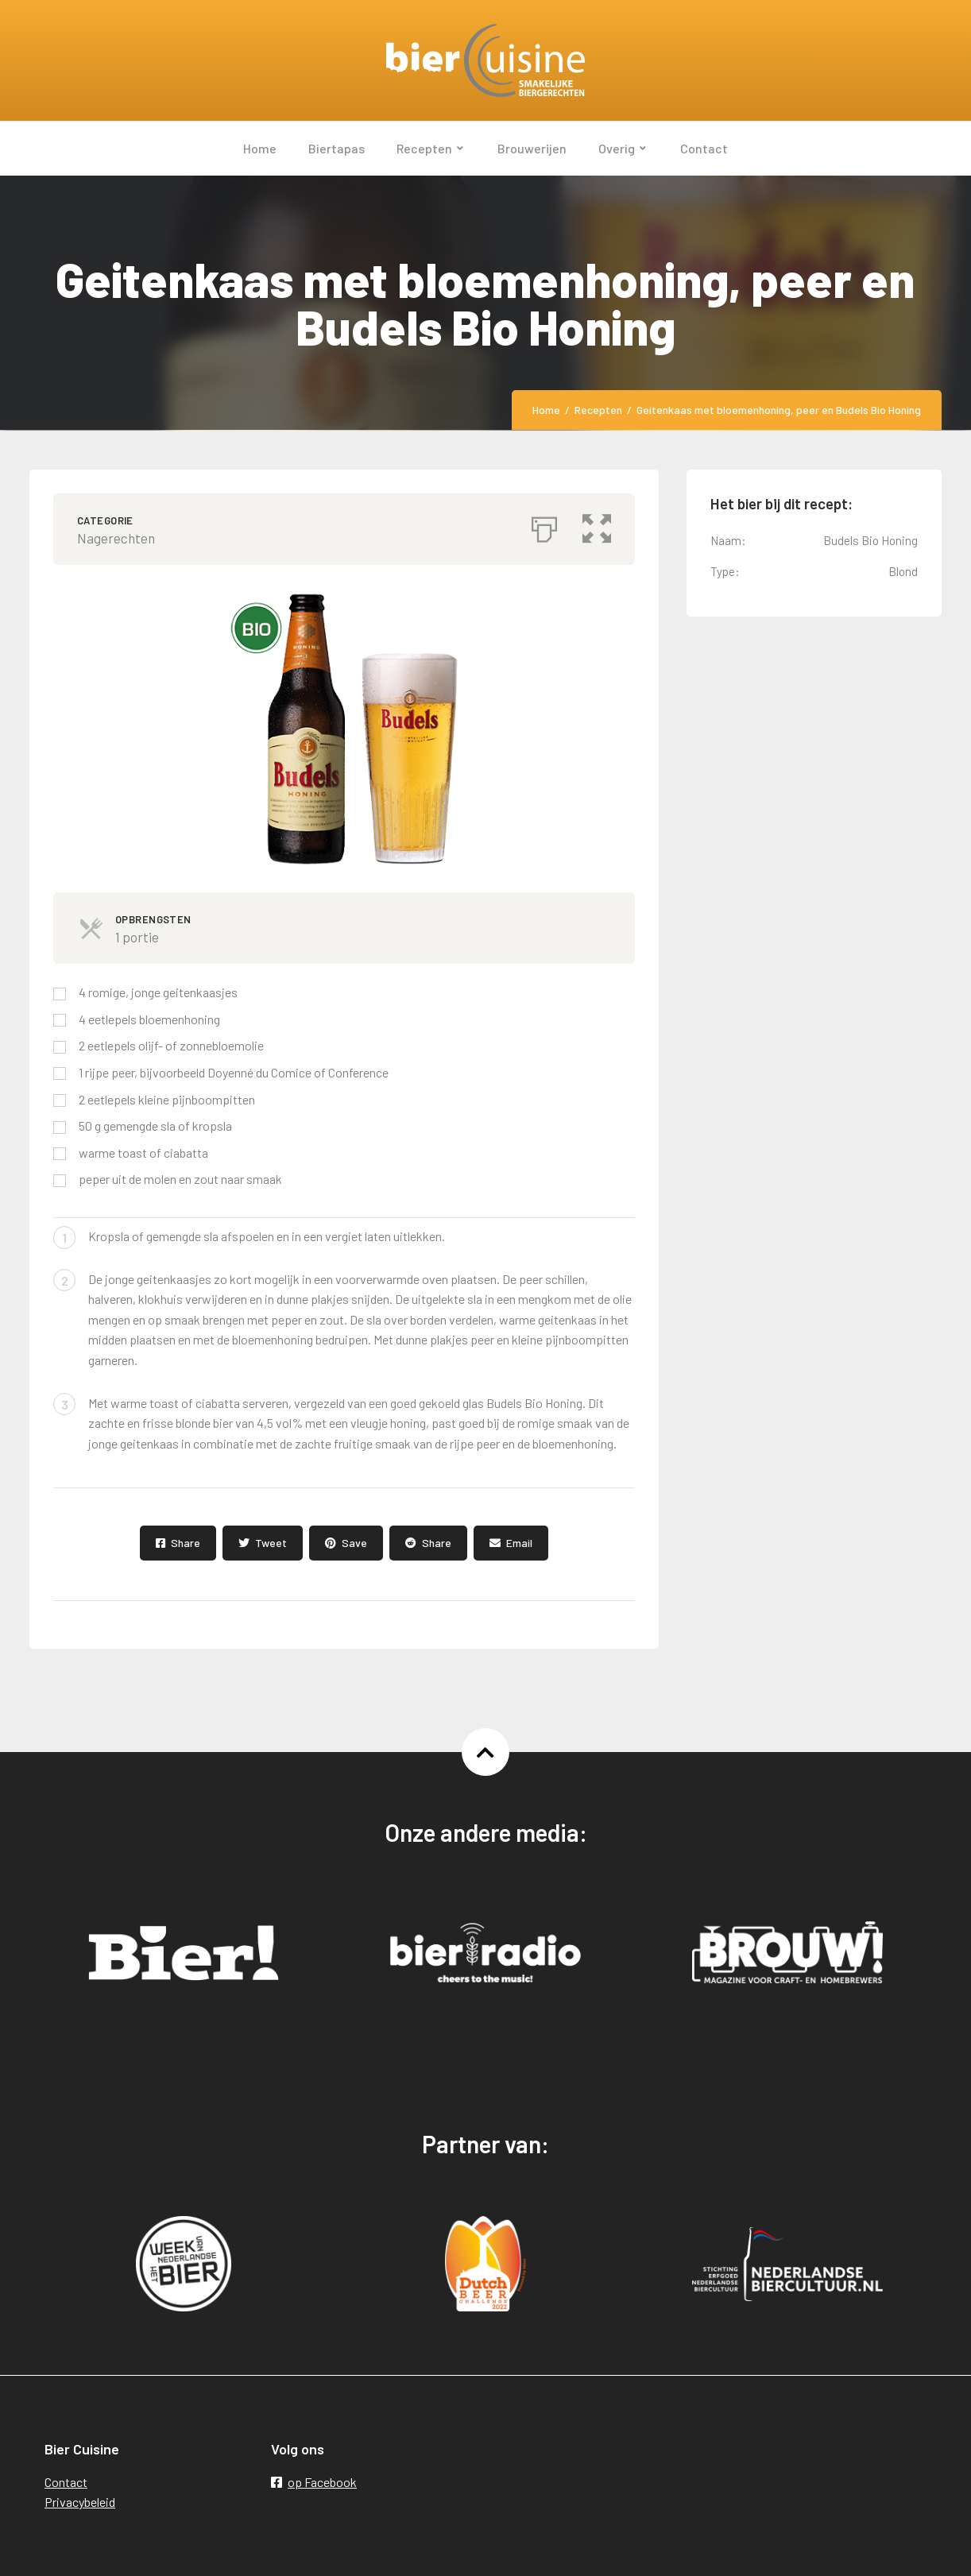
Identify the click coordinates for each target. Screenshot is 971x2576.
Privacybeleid (79, 2501)
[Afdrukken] (544, 525)
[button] (596, 525)
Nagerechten (116, 538)
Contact (65, 2481)
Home (546, 409)
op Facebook (314, 2481)
